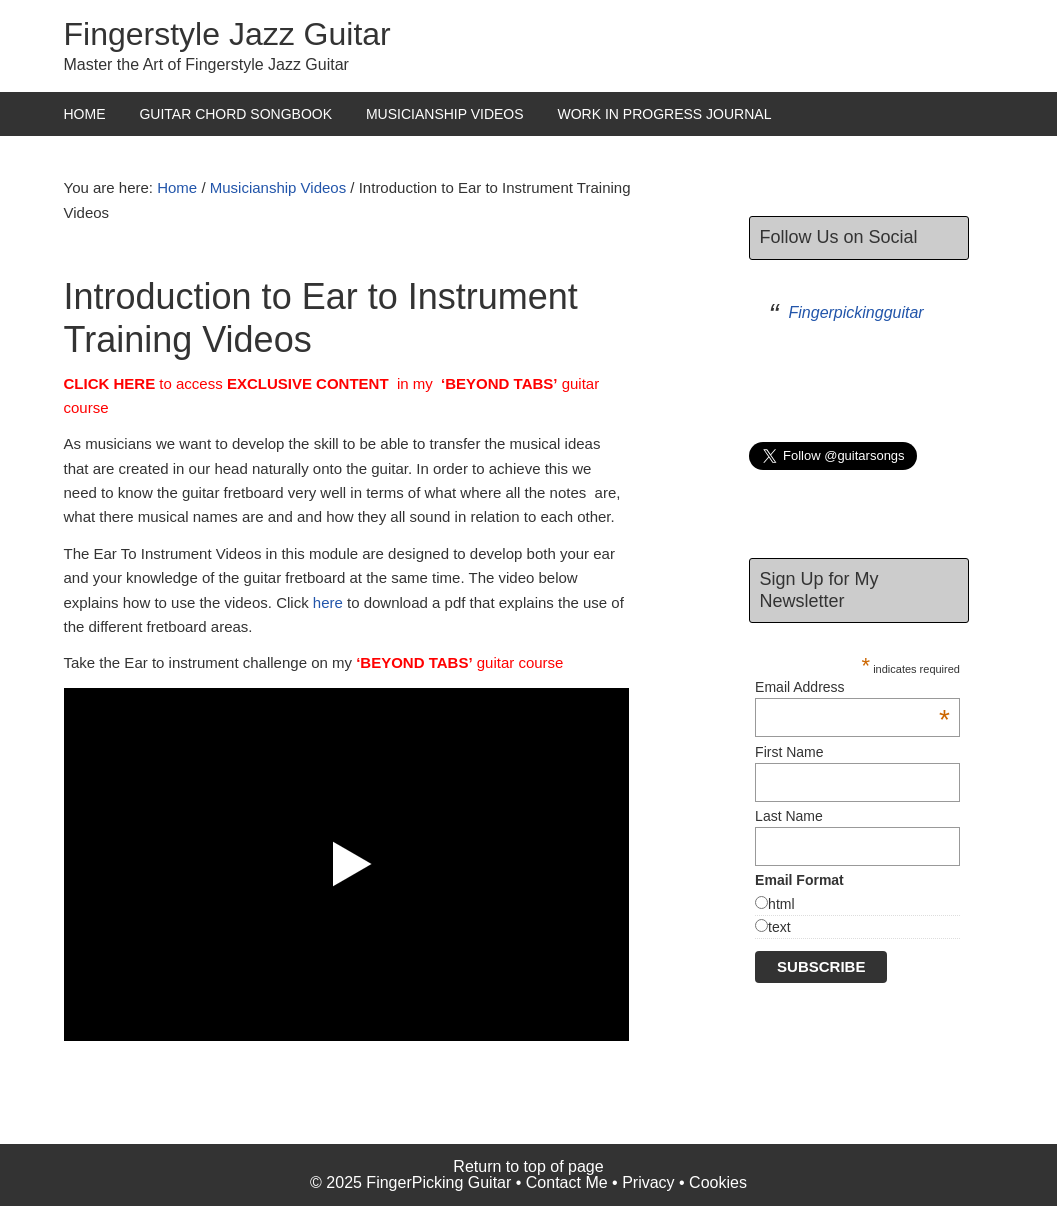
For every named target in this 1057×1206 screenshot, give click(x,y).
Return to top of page (528, 1166)
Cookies (718, 1182)
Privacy (648, 1182)
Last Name (789, 816)
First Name (789, 752)
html (781, 904)
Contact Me (567, 1182)
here (328, 602)
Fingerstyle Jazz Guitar (227, 34)
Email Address (852, 687)
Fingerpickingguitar (856, 312)
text (779, 927)
